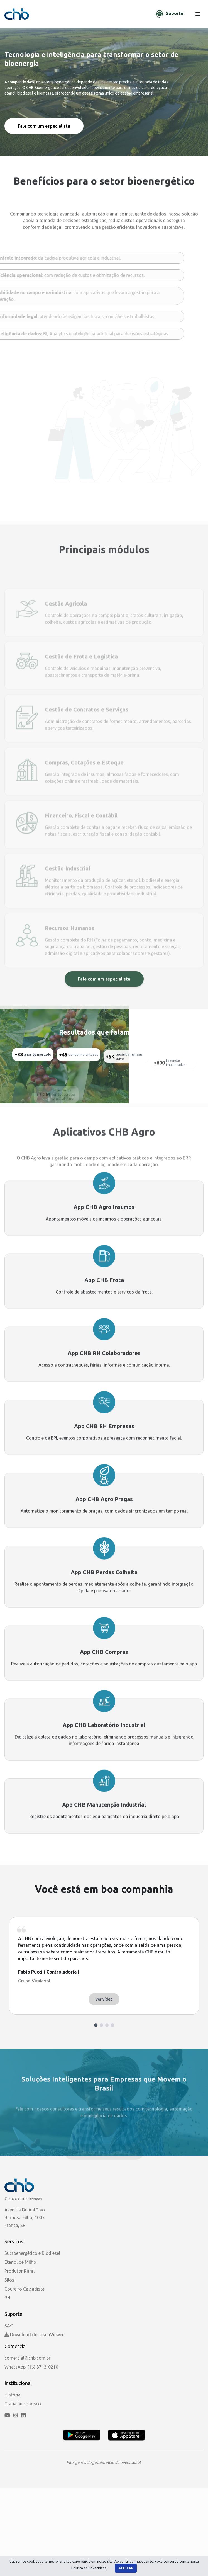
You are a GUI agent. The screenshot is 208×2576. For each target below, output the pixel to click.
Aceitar (125, 2568)
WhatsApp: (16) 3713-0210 (31, 2366)
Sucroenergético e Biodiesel (32, 2253)
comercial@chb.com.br (27, 2357)
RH (7, 2297)
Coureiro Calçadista (24, 2288)
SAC (8, 2325)
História (12, 2394)
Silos (9, 2279)
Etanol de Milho (20, 2262)
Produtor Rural (19, 2271)
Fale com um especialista (44, 126)
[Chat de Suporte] (170, 14)
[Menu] (198, 14)
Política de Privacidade (89, 2568)
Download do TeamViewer (34, 2334)
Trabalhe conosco (22, 2403)
